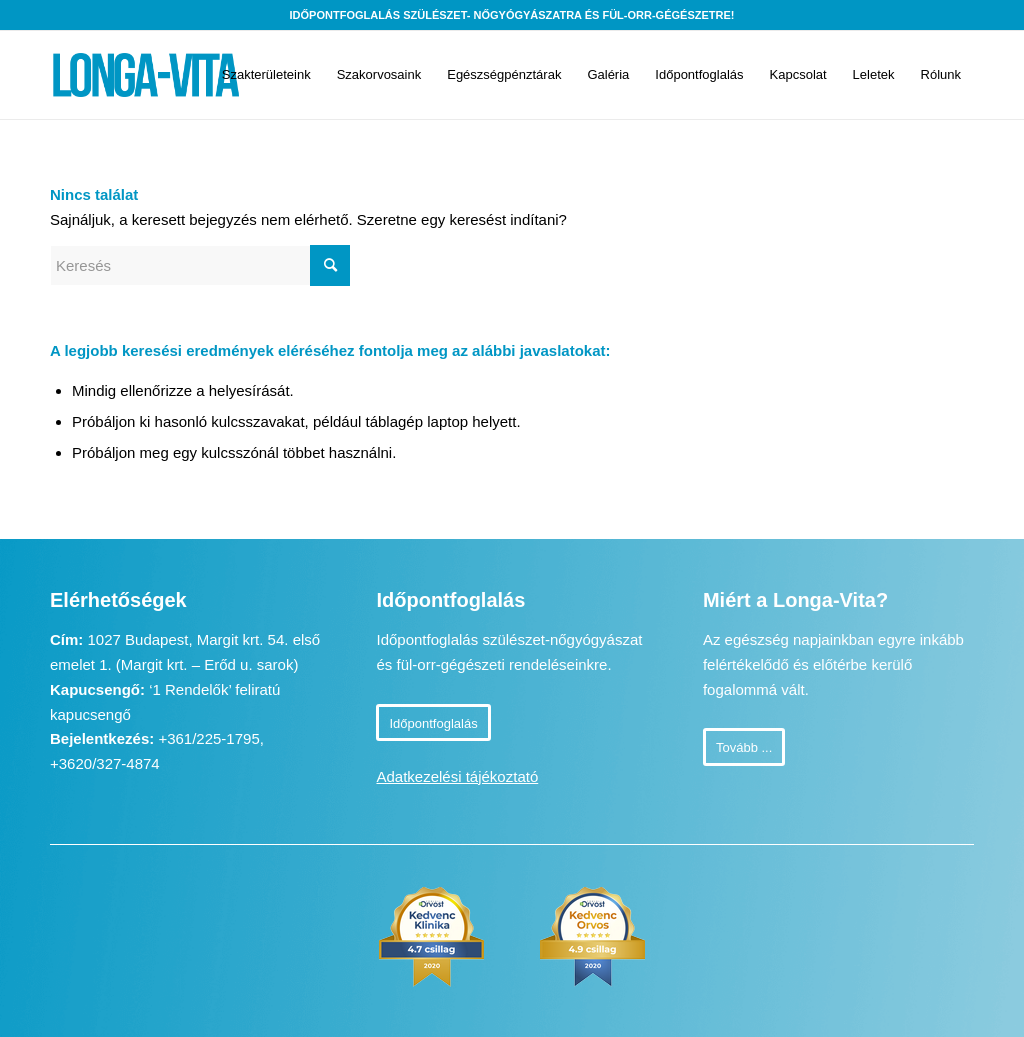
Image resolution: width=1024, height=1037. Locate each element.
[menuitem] (266, 75)
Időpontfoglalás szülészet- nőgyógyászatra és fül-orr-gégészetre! (512, 15)
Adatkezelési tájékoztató (457, 776)
